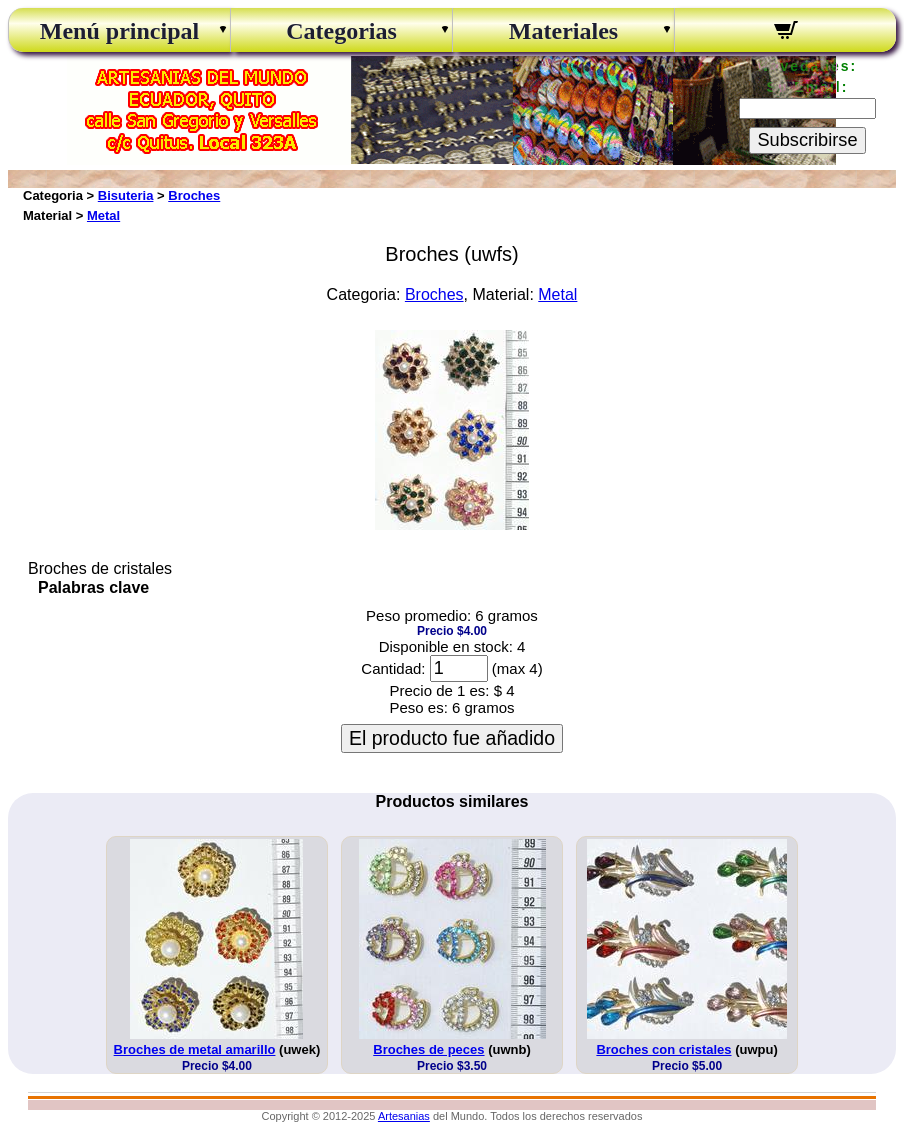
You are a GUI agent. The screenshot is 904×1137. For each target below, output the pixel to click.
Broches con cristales (663, 1049)
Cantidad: (393, 668)
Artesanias (404, 1116)
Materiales (563, 31)
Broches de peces (428, 1049)
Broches (194, 195)
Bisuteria (126, 195)
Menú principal (119, 31)
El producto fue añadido (452, 738)
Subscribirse (807, 140)
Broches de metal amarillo (195, 1049)
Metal (103, 215)
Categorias (341, 31)
